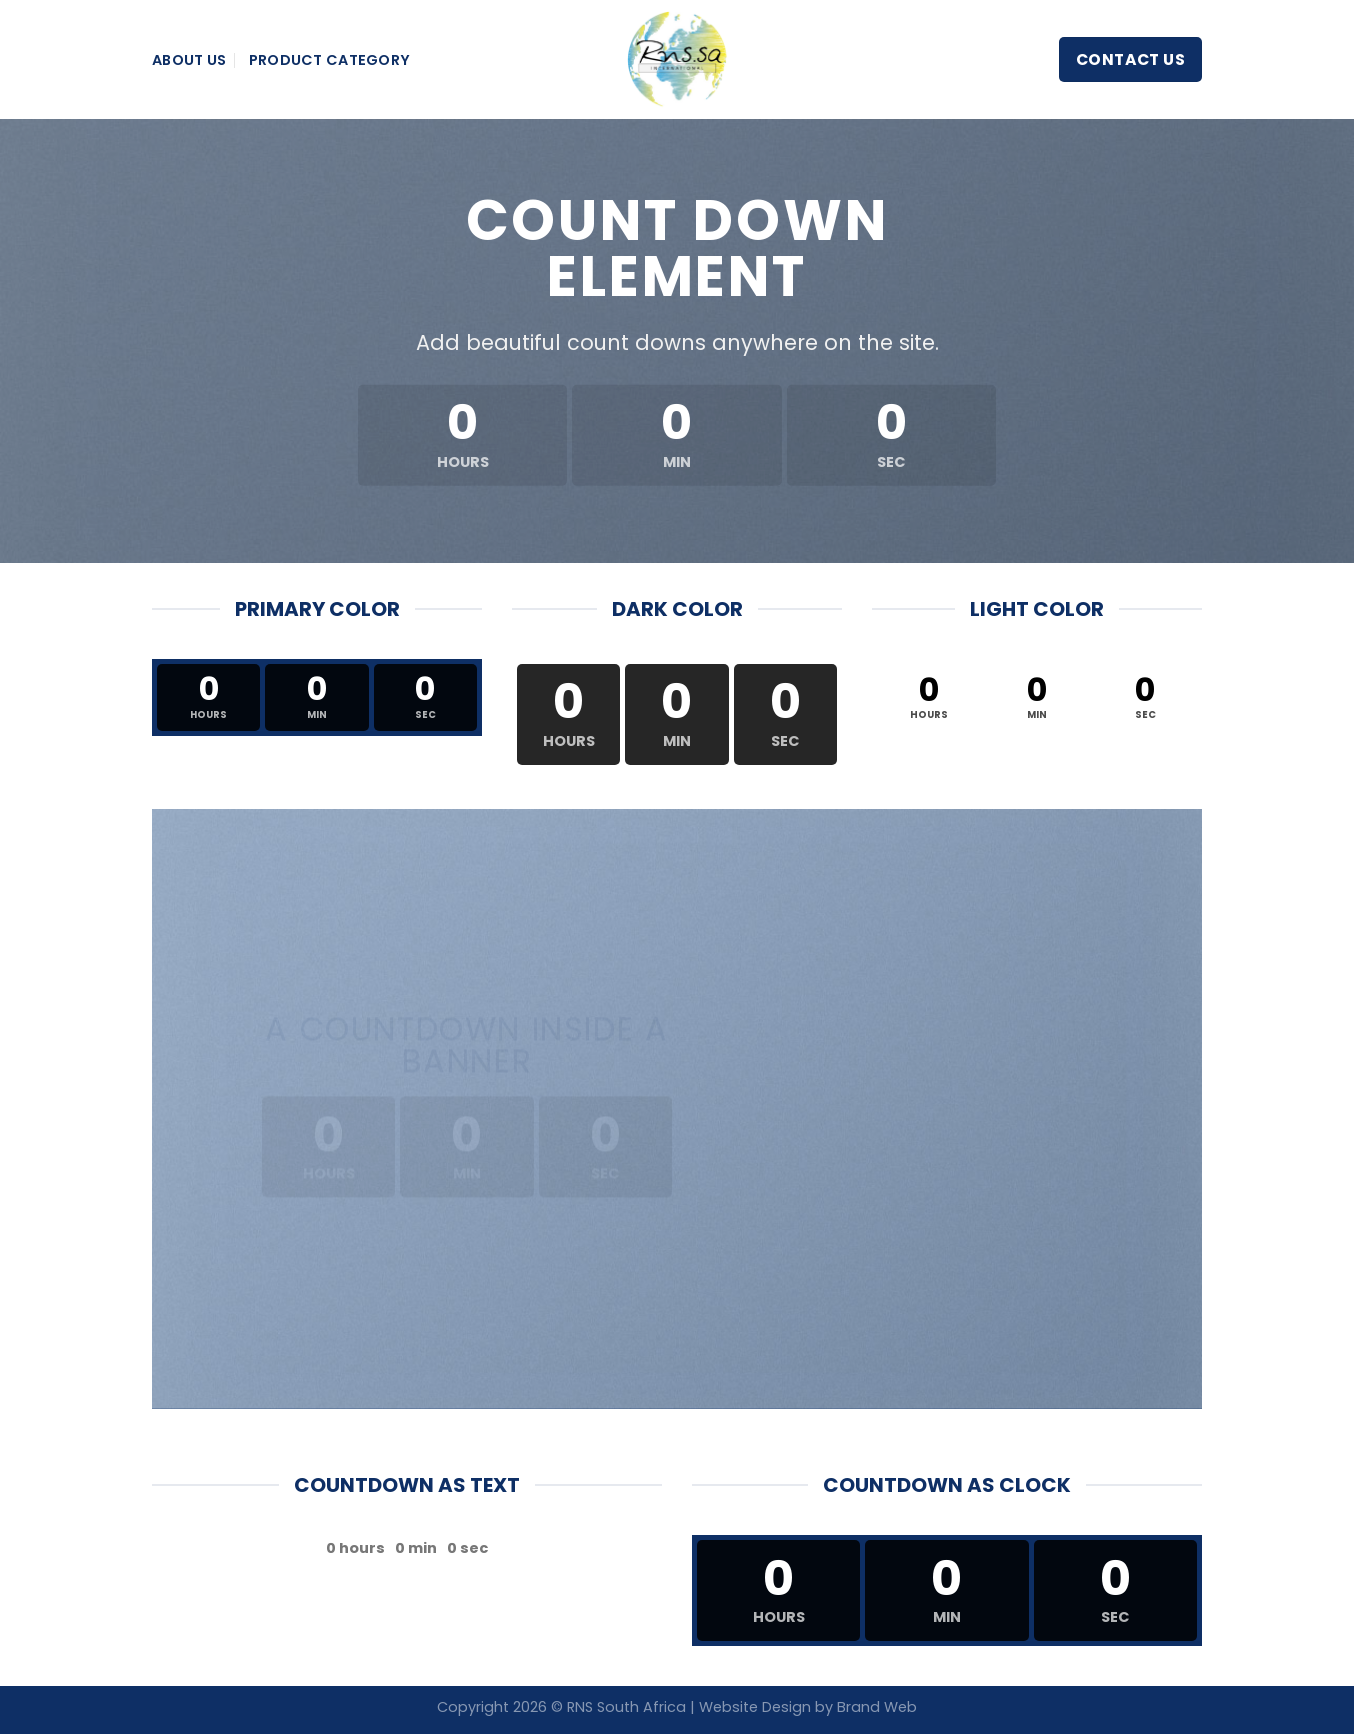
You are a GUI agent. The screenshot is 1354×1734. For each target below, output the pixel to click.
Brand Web (877, 1707)
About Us (189, 60)
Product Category (330, 60)
